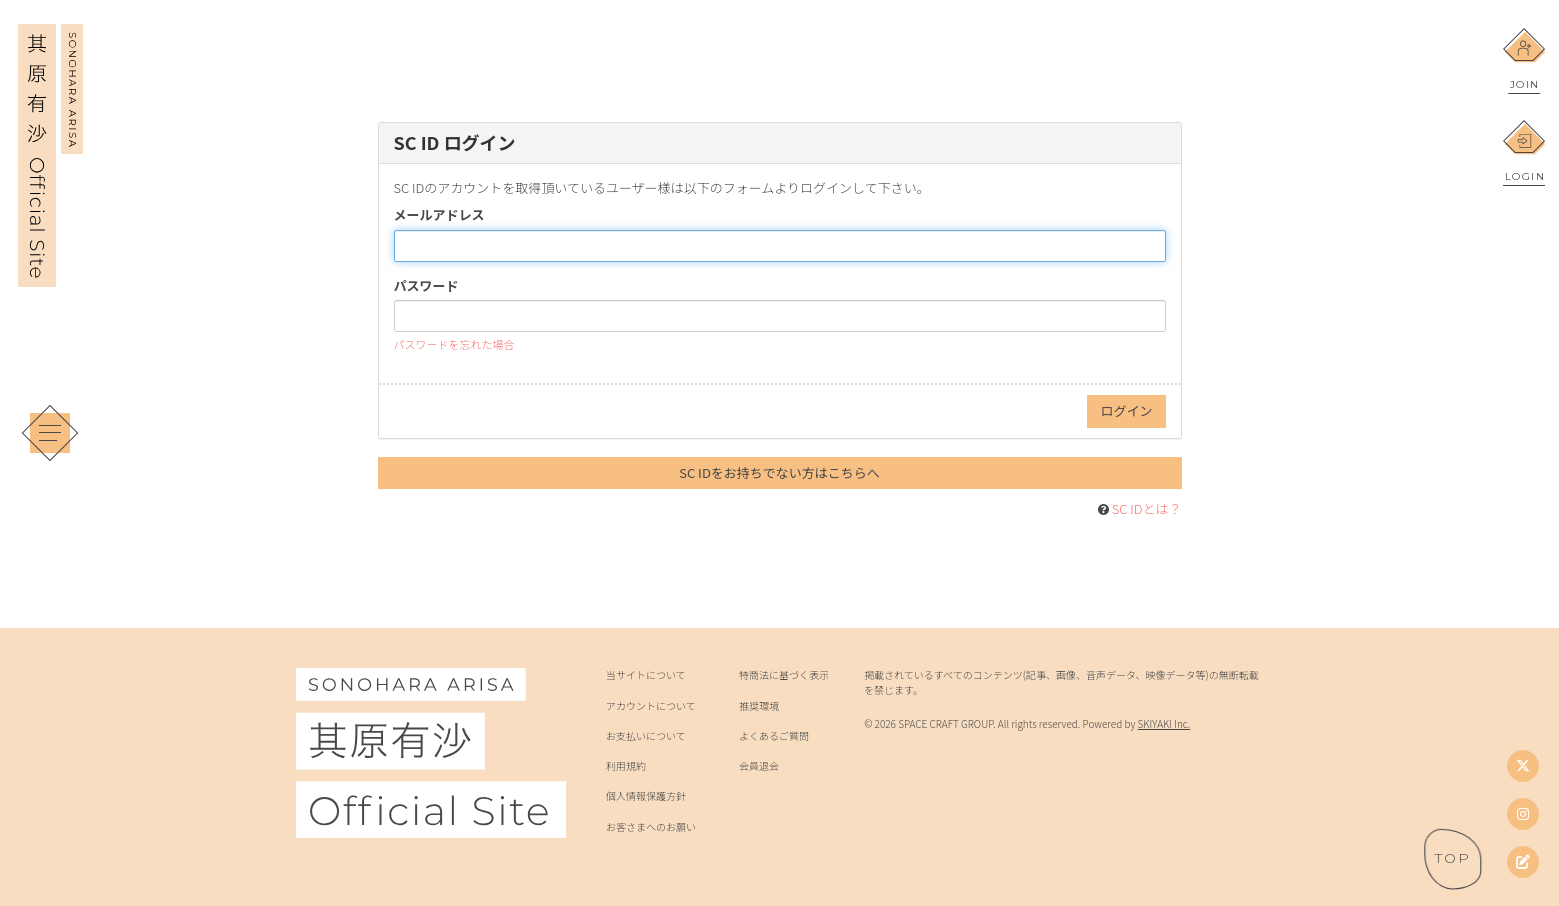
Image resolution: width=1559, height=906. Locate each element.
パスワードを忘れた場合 (454, 344)
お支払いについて (646, 736)
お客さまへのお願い (651, 827)
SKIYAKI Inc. (1164, 723)
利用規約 (626, 766)
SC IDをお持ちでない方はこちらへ (779, 472)
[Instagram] (1523, 814)
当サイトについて (646, 675)
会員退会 (759, 766)
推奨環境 (759, 706)
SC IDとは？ (1147, 508)
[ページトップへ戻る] (1453, 858)
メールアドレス (439, 215)
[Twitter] (1523, 766)
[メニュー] (50, 433)
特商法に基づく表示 (784, 675)
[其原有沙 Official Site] (50, 273)
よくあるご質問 (774, 736)
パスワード (426, 286)
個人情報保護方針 (646, 796)
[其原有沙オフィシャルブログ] (1523, 862)
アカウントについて (651, 706)
